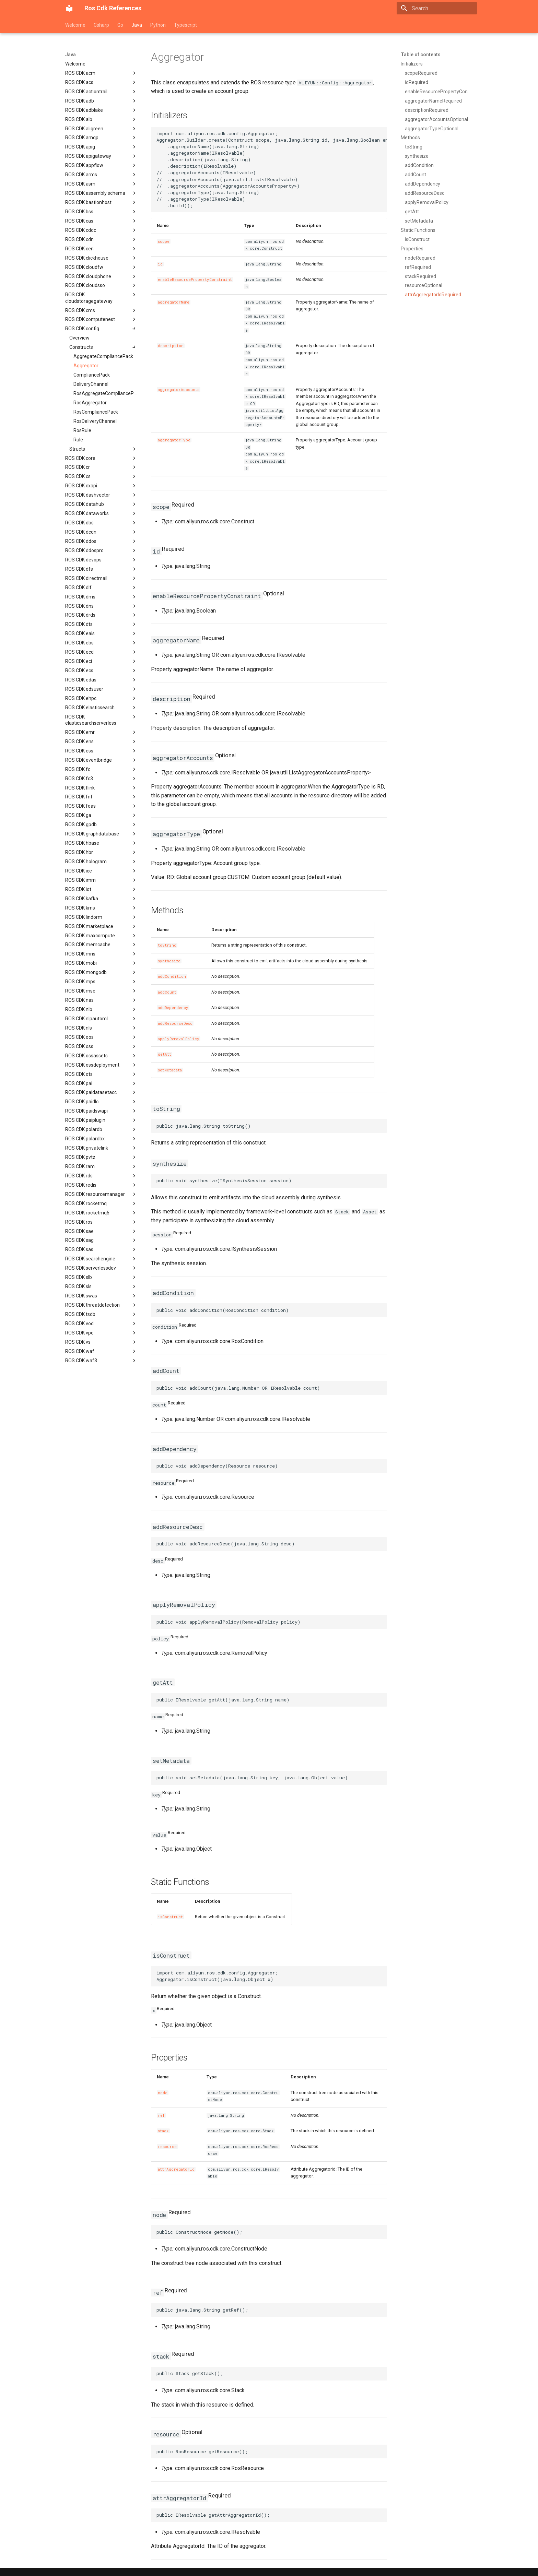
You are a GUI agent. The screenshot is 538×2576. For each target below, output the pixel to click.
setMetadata (170, 1070)
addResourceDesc (175, 1023)
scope (163, 241)
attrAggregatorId (176, 2169)
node (162, 2092)
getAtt (164, 1054)
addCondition (172, 976)
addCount (167, 992)
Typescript (185, 25)
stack (163, 2130)
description (171, 345)
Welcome (75, 25)
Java (136, 25)
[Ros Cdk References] (69, 8)
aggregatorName (173, 302)
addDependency (173, 1007)
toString (167, 945)
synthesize (169, 961)
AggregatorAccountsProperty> (264, 417)
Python (158, 25)
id (160, 264)
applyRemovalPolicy (178, 1038)
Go (120, 25)
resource (167, 2146)
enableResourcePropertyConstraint (195, 279)
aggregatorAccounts (178, 389)
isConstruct (170, 1916)
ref (161, 2115)
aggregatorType (174, 440)
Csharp (101, 25)
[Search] (437, 8)
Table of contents (421, 54)
